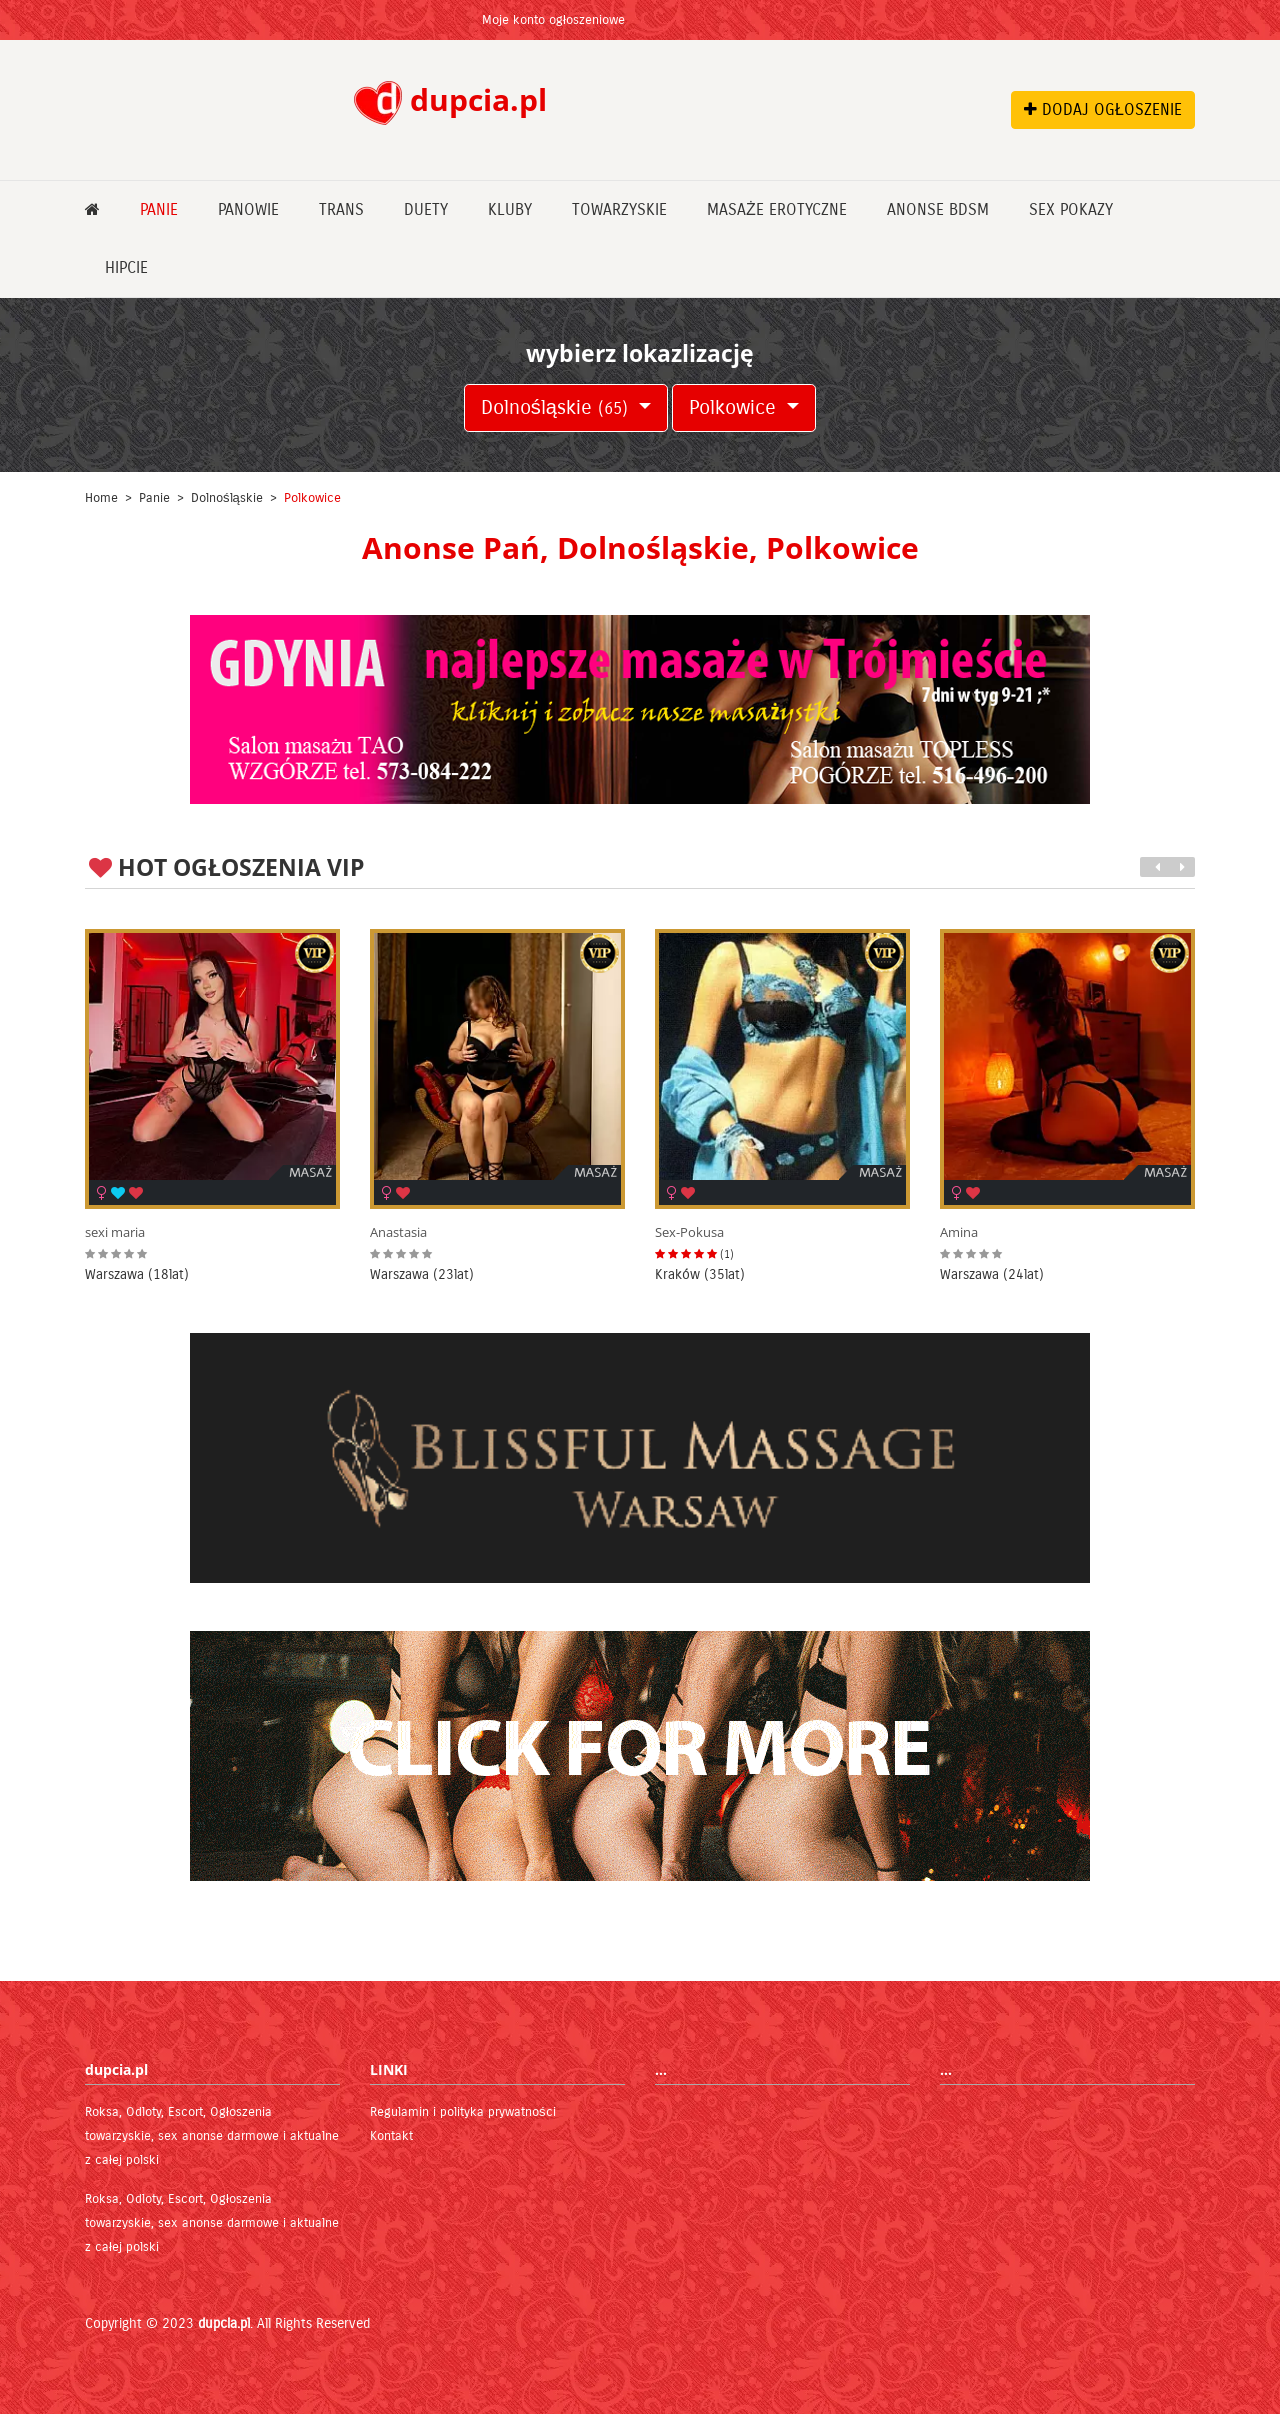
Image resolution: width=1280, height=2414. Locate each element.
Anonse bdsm (938, 209)
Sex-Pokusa (689, 1232)
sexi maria (115, 1232)
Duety (426, 209)
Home (101, 498)
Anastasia (398, 1232)
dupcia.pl (224, 2323)
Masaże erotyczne (777, 209)
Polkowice (735, 407)
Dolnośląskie (557, 407)
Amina (959, 1232)
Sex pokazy (1071, 209)
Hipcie (126, 267)
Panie (159, 209)
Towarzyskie (619, 209)
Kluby (510, 209)
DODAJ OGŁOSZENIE (1103, 109)
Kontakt (391, 2136)
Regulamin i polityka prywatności (463, 2112)
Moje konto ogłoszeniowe (553, 20)
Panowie (248, 209)
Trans (341, 209)
